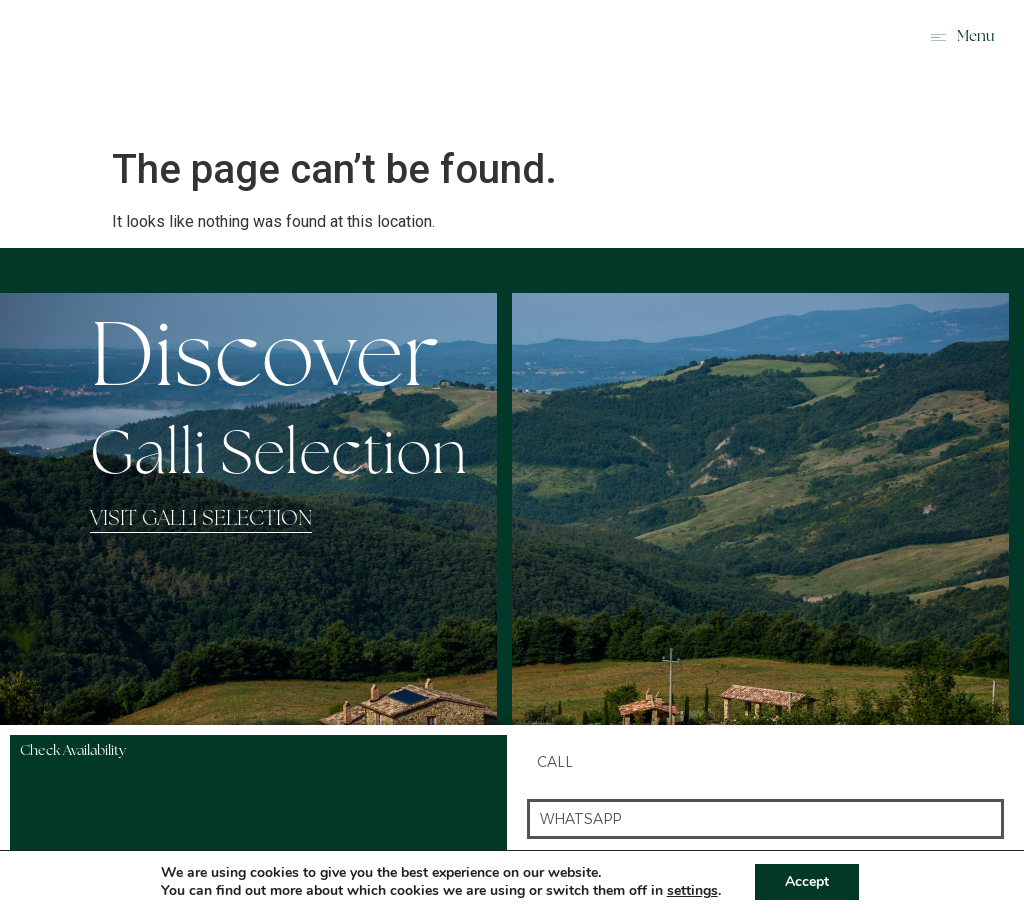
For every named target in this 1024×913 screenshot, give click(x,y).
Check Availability (73, 751)
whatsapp (580, 819)
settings (692, 891)
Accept (807, 881)
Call (555, 762)
